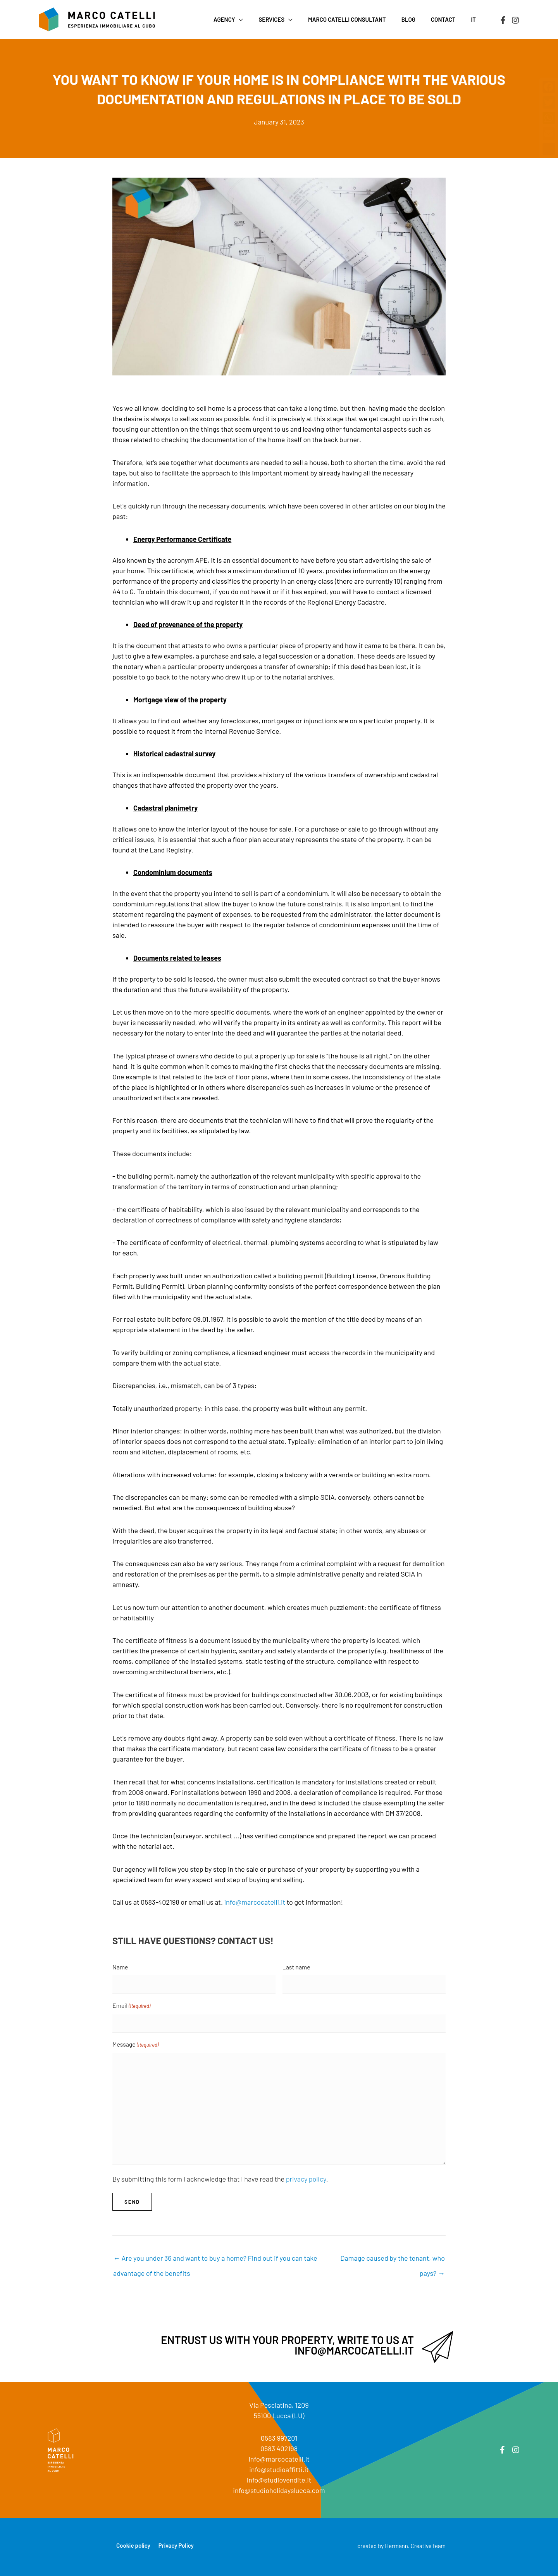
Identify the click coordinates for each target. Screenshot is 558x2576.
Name (120, 1967)
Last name (296, 1967)
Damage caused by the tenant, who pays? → (392, 2260)
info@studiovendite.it (279, 2480)
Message (135, 2045)
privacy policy (306, 2179)
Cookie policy (133, 2545)
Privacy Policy (176, 2545)
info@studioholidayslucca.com (279, 2490)
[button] (260, 19)
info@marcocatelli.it (255, 1902)
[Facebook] (503, 20)
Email (131, 2006)
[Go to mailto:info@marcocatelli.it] (279, 2347)
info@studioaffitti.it (279, 2469)
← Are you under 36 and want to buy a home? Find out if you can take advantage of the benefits (215, 2260)
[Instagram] (515, 20)
